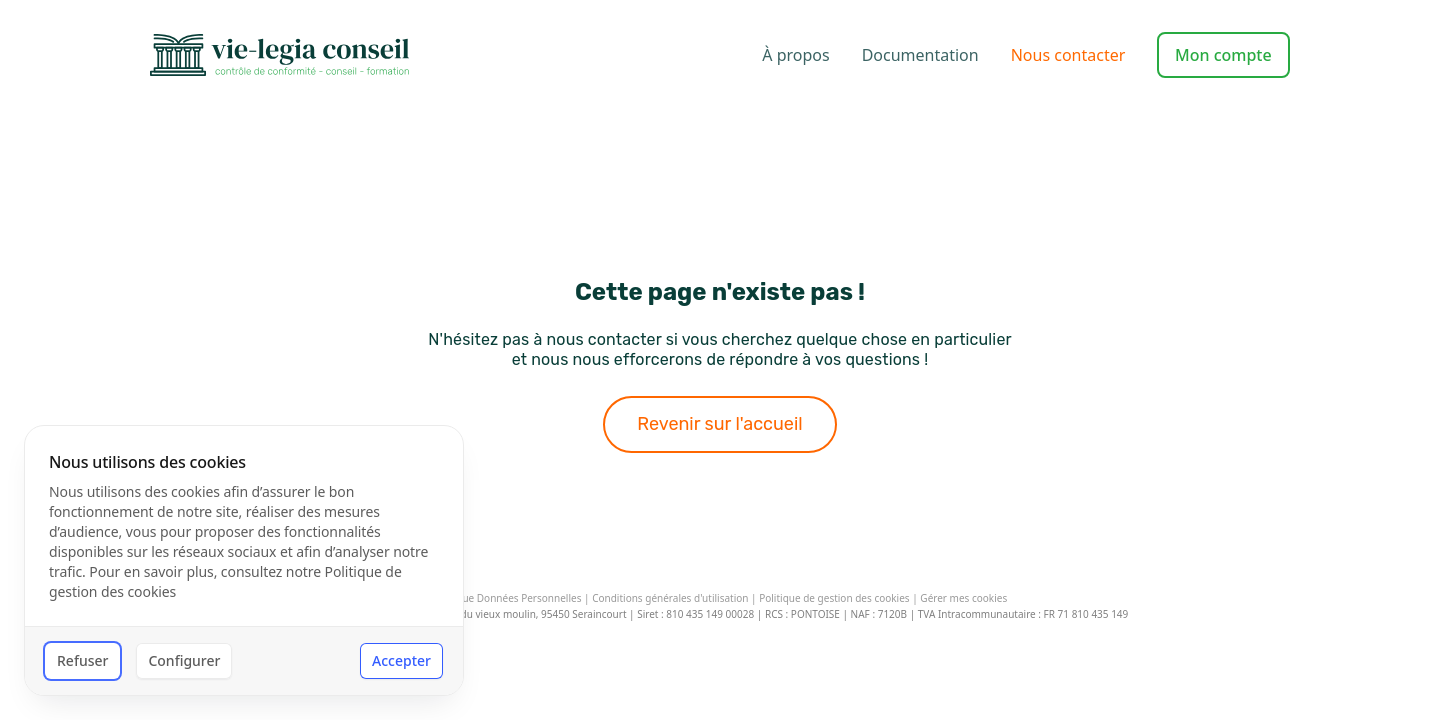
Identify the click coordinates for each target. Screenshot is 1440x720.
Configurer (184, 660)
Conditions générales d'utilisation (670, 598)
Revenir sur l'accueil (719, 424)
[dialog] (244, 560)
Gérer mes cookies (963, 599)
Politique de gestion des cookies (834, 598)
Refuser (82, 660)
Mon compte (1223, 55)
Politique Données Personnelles (507, 598)
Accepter (401, 660)
